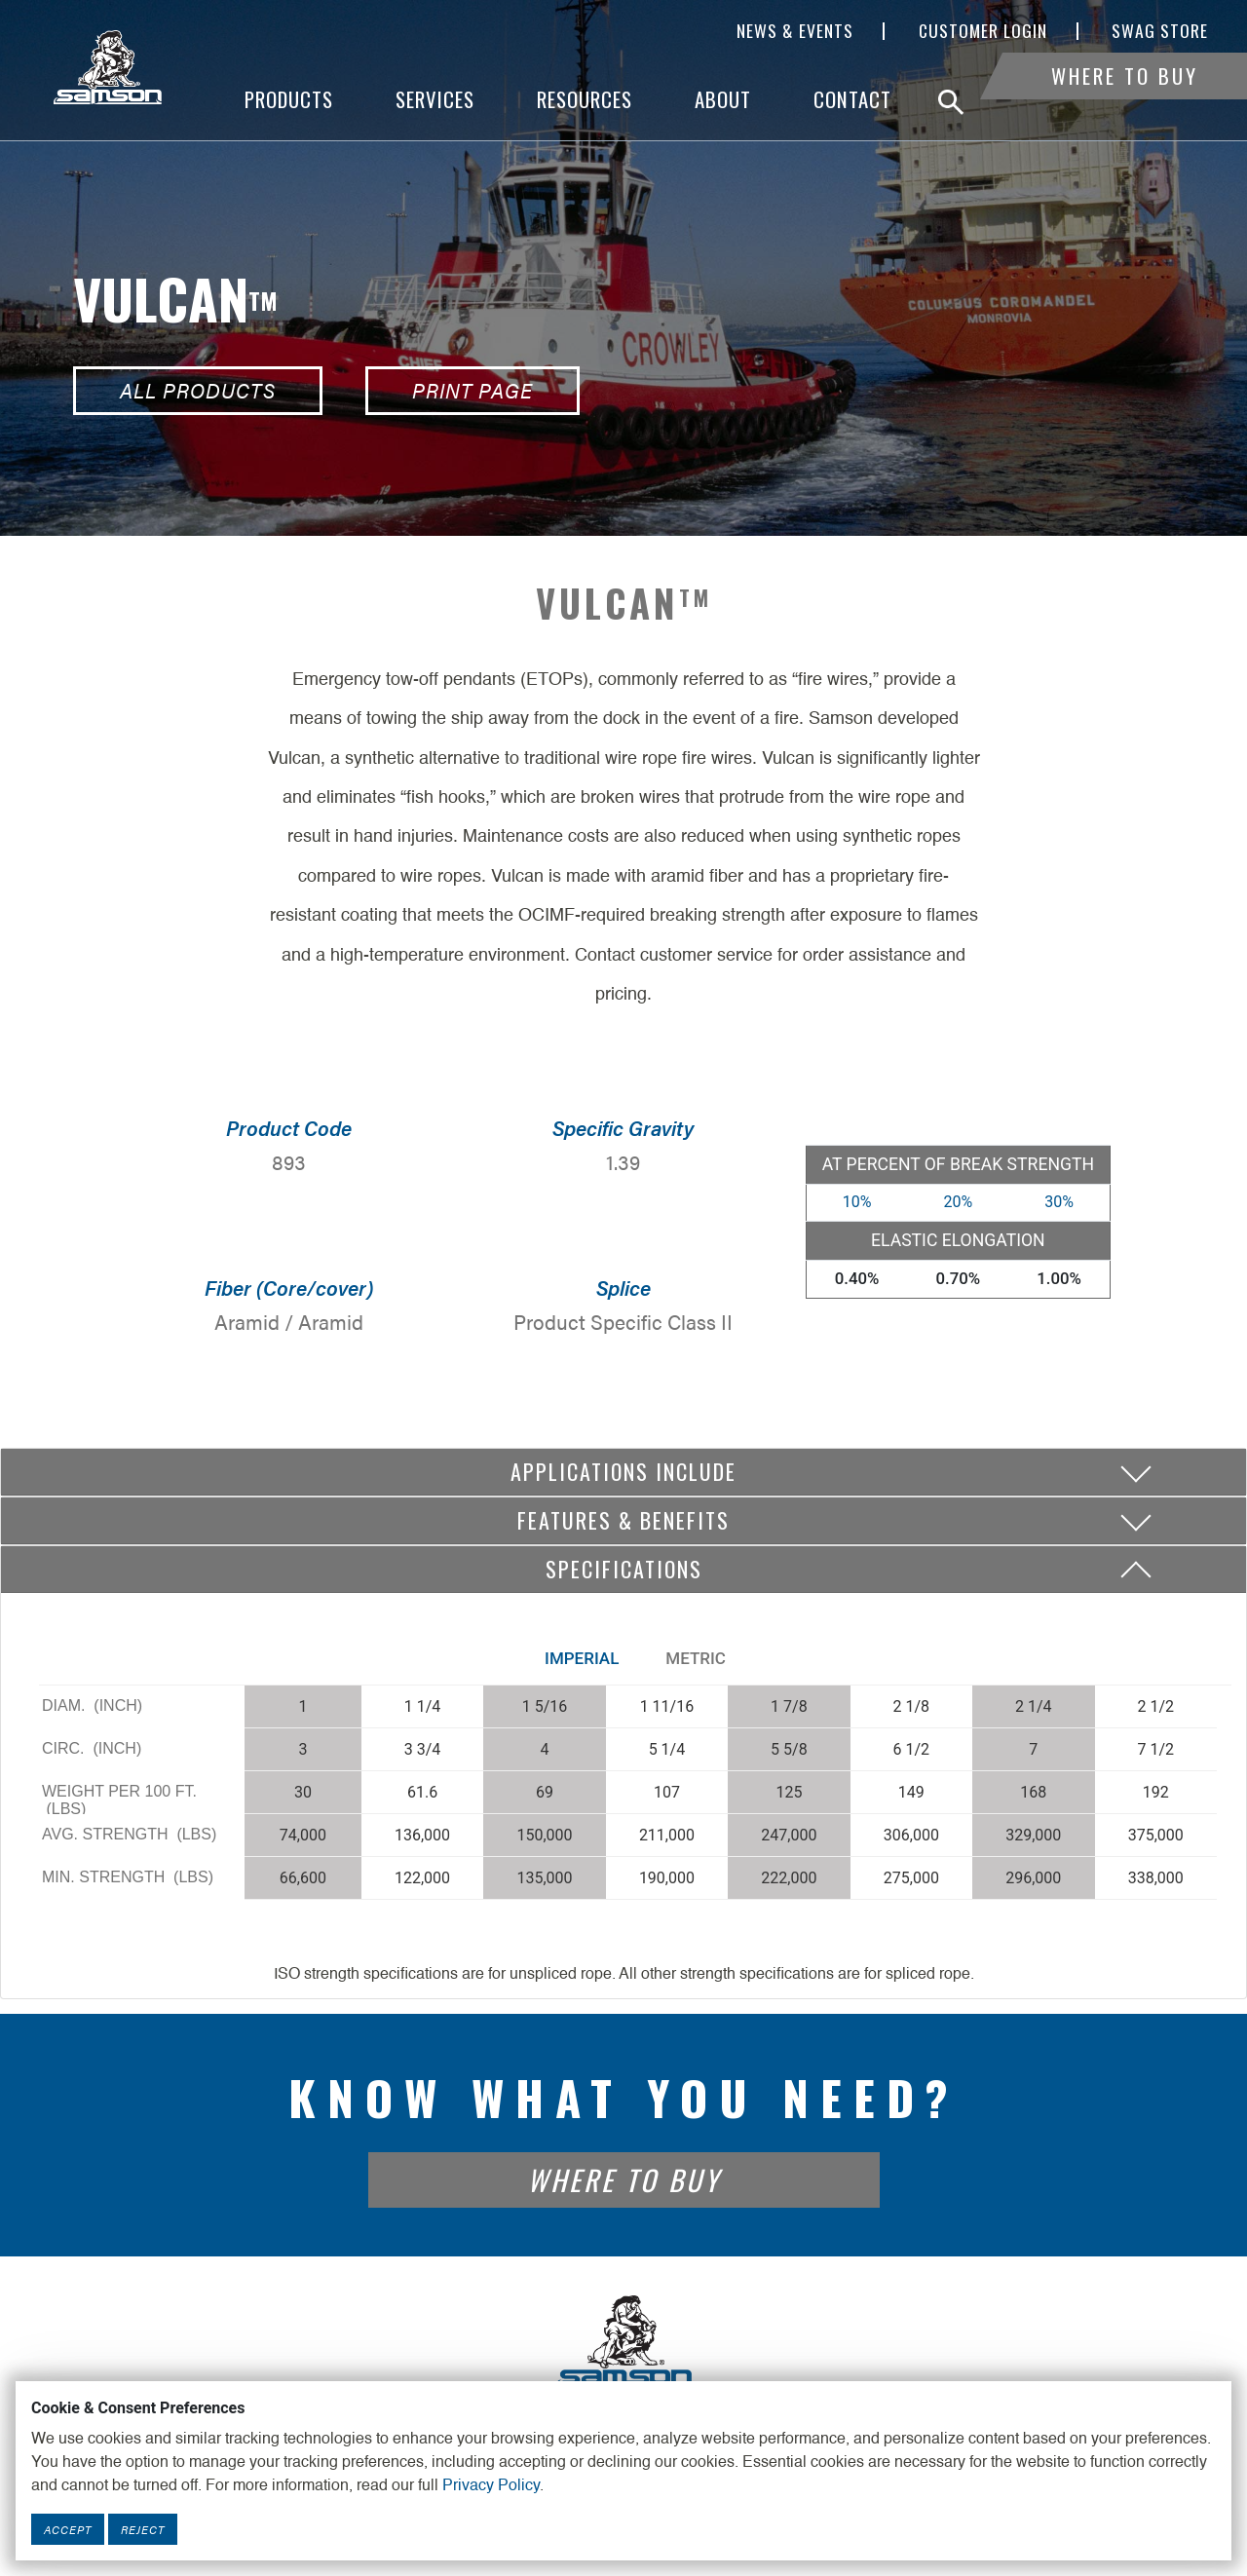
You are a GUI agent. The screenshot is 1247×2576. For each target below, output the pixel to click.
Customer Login (983, 31)
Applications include (623, 1471)
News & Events (795, 31)
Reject (143, 2529)
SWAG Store (1160, 31)
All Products (198, 390)
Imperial (582, 1658)
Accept (68, 2529)
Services (435, 100)
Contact (852, 100)
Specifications (624, 1568)
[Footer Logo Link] (623, 2341)
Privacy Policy (491, 2486)
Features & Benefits (623, 1519)
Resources (584, 100)
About (723, 100)
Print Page (472, 390)
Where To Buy (1124, 100)
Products (289, 100)
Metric (695, 1658)
